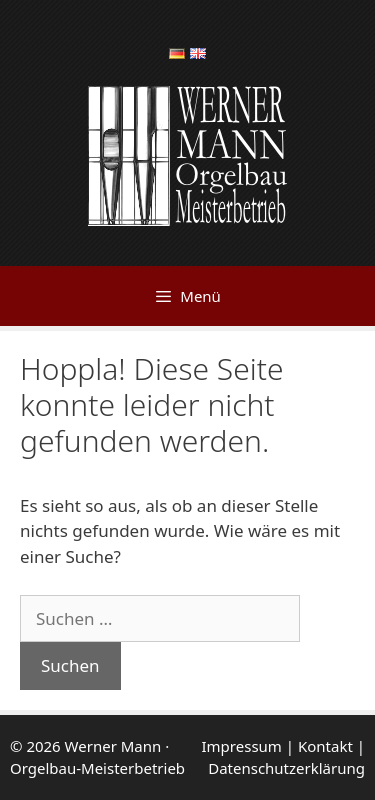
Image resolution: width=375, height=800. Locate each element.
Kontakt (325, 746)
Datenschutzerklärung (286, 768)
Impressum (242, 746)
